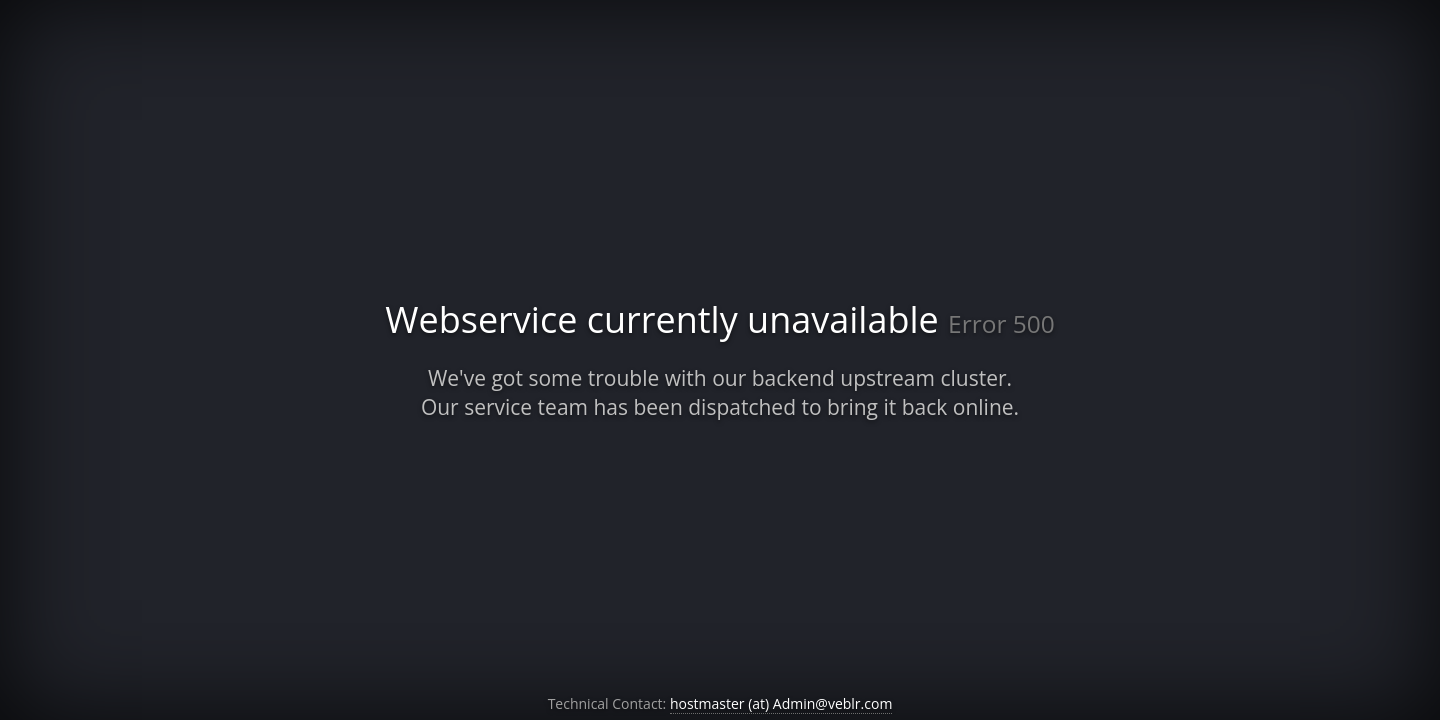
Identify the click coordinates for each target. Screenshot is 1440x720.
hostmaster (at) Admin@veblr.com (781, 703)
